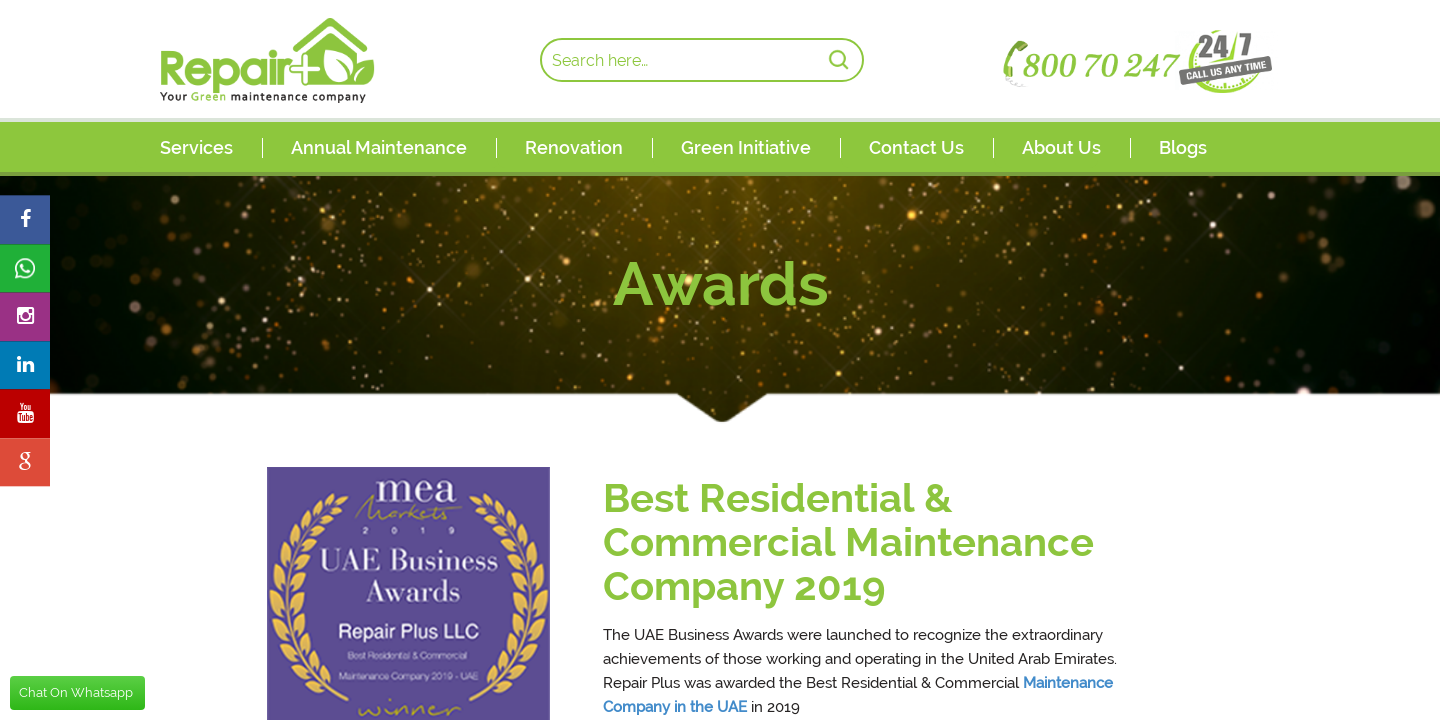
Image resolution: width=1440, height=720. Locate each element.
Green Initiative (746, 148)
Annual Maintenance (379, 148)
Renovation (574, 148)
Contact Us (916, 148)
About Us (1061, 148)
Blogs (1183, 148)
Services (196, 148)
